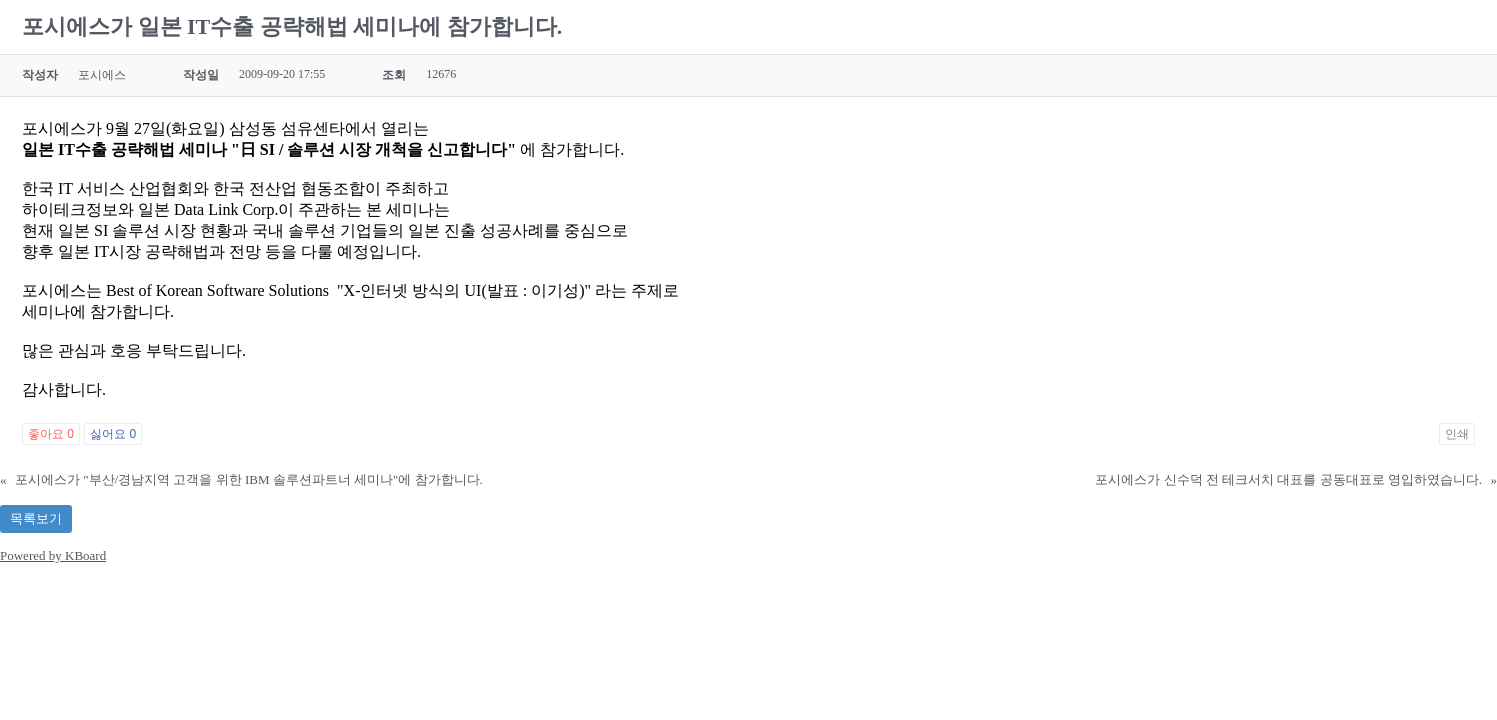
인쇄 (1457, 434)
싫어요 (113, 434)
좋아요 (51, 434)
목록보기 (36, 518)
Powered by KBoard (53, 555)
